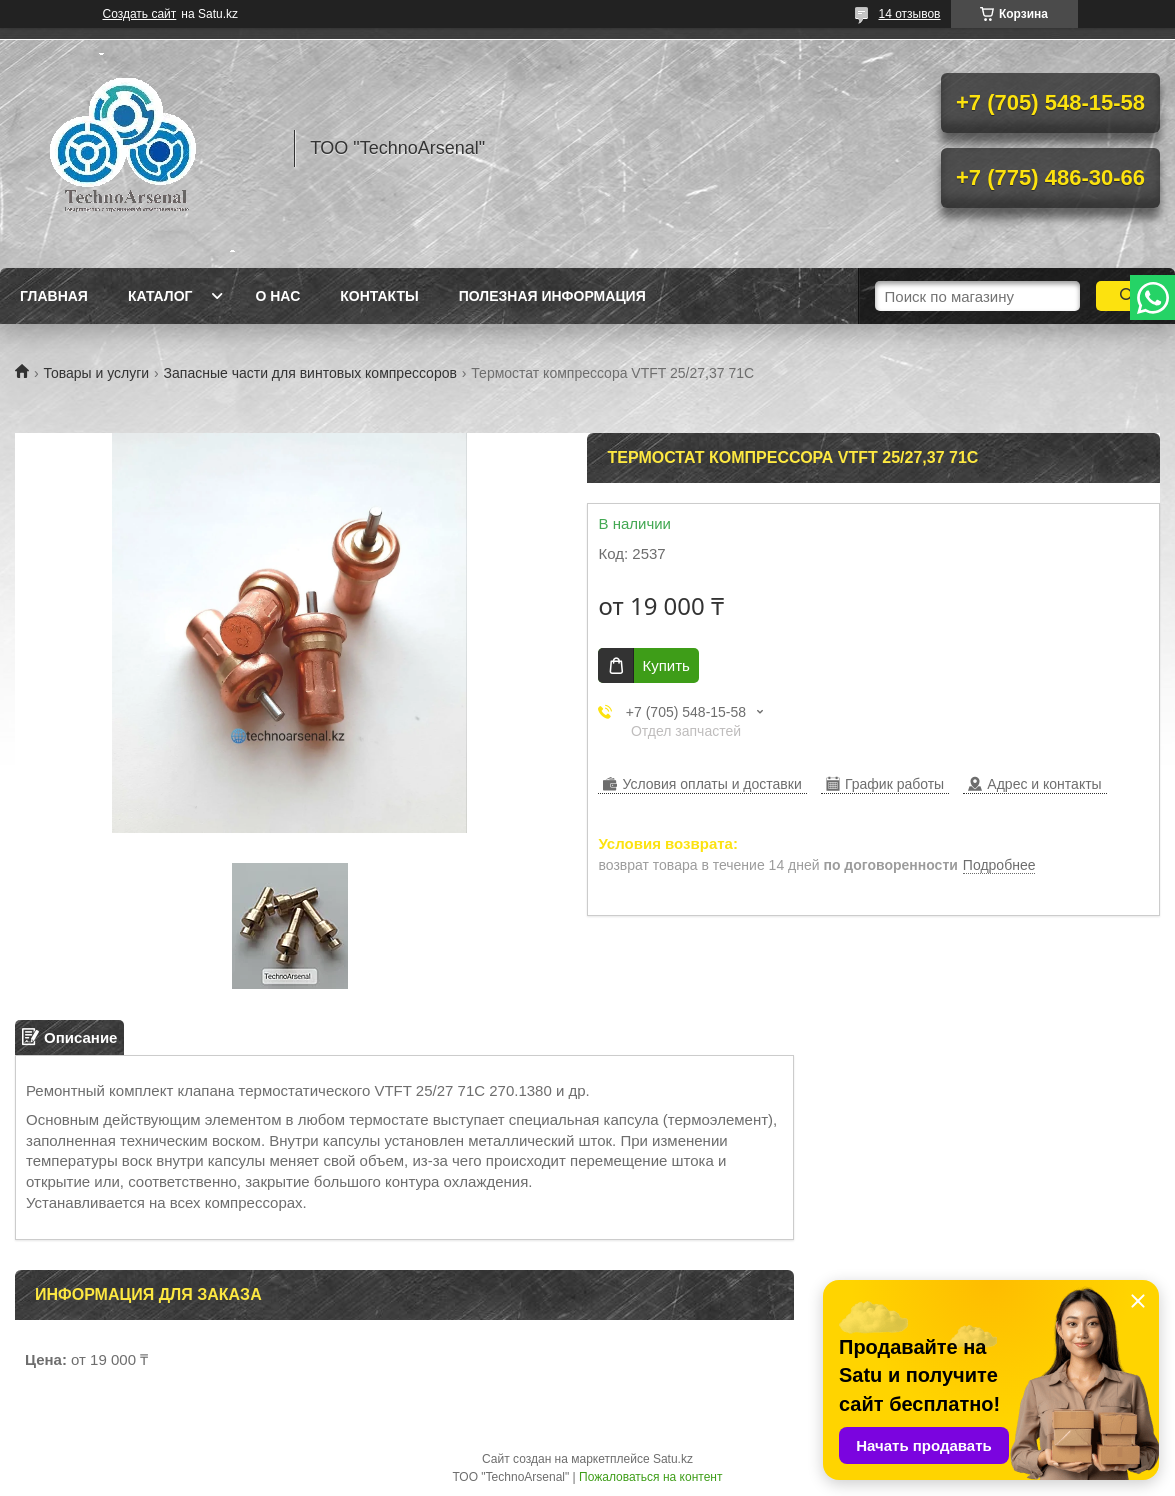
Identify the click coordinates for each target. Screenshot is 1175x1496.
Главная (54, 296)
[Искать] (1127, 296)
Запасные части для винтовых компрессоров (310, 373)
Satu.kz (673, 1459)
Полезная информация (552, 296)
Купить (665, 665)
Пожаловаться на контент (650, 1477)
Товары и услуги (96, 373)
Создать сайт (140, 14)
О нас (277, 296)
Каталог (160, 296)
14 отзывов (909, 14)
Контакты (379, 296)
